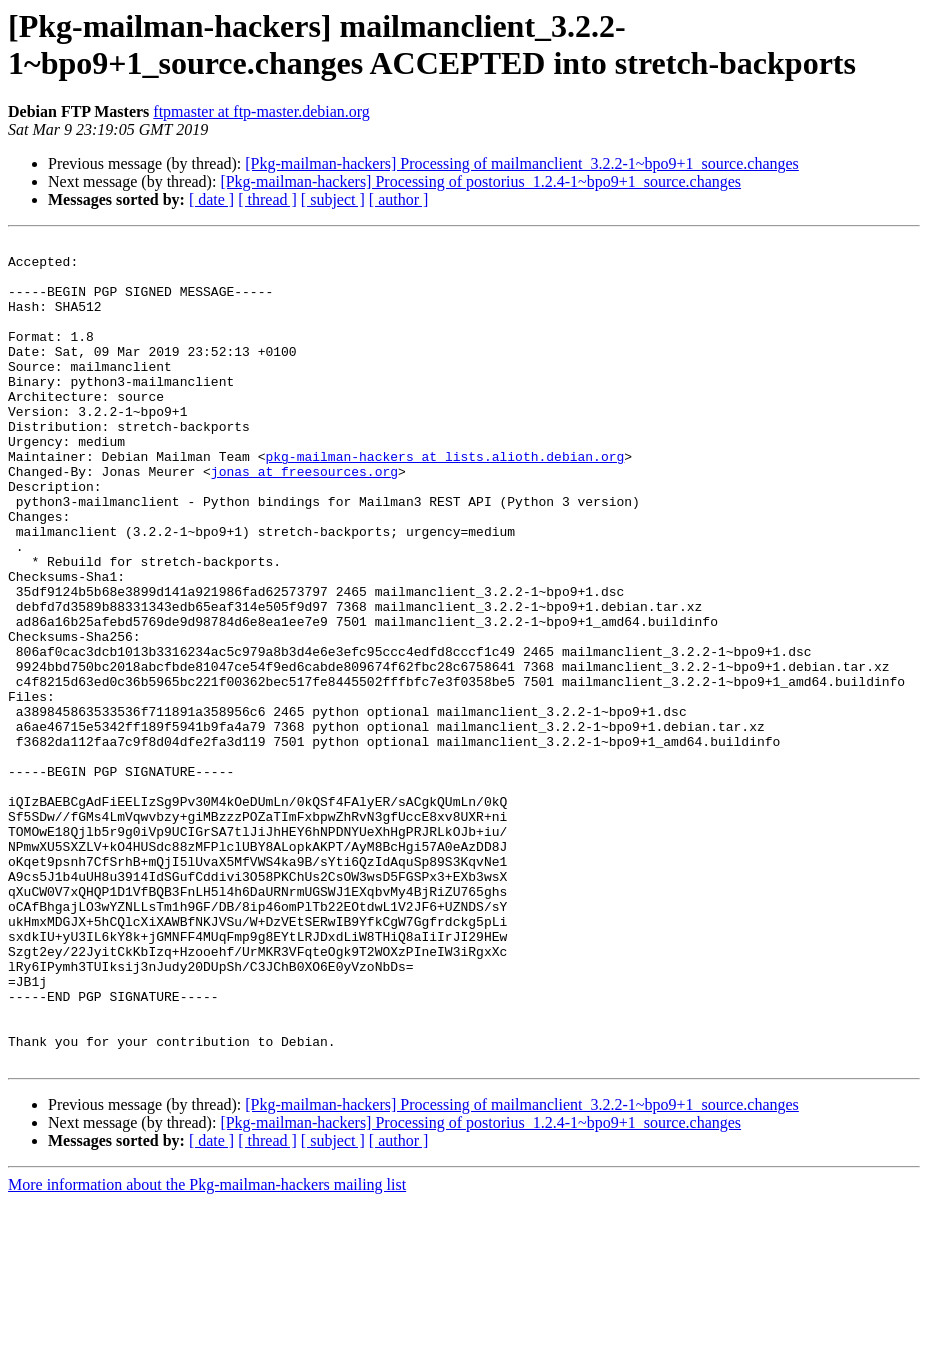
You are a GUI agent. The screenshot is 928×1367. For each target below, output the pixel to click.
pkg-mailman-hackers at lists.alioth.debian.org (444, 501)
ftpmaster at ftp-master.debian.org (261, 111)
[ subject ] (333, 199)
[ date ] (211, 199)
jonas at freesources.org (304, 519)
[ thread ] (267, 199)
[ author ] (399, 199)
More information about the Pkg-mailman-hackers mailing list (207, 1349)
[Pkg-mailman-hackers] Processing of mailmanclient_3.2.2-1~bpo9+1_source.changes (522, 163)
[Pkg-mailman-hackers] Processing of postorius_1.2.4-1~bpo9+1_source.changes (480, 181)
